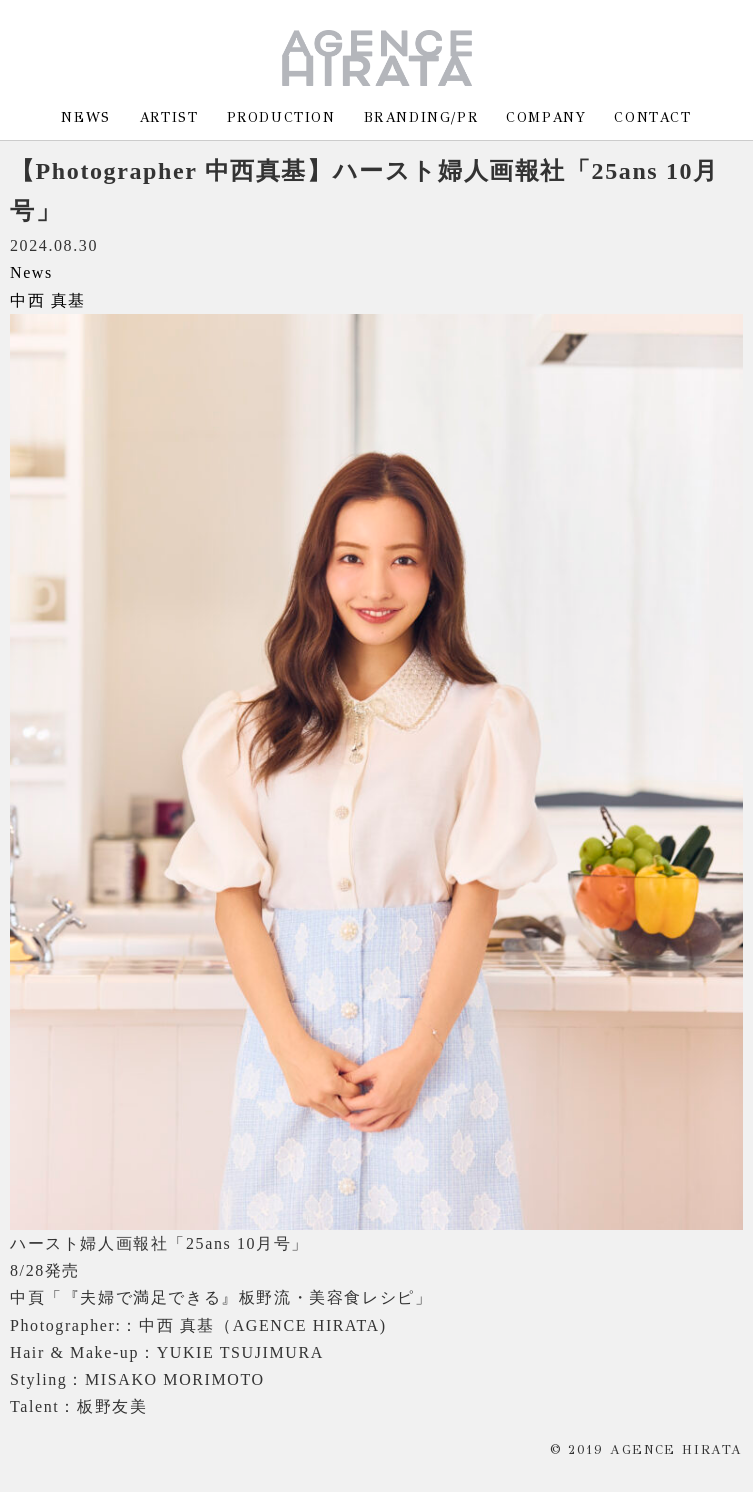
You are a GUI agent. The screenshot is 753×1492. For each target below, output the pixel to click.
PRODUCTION (281, 117)
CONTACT (652, 117)
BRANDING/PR (421, 117)
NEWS (85, 117)
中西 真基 (48, 300)
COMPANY (546, 117)
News (31, 272)
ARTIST (169, 117)
